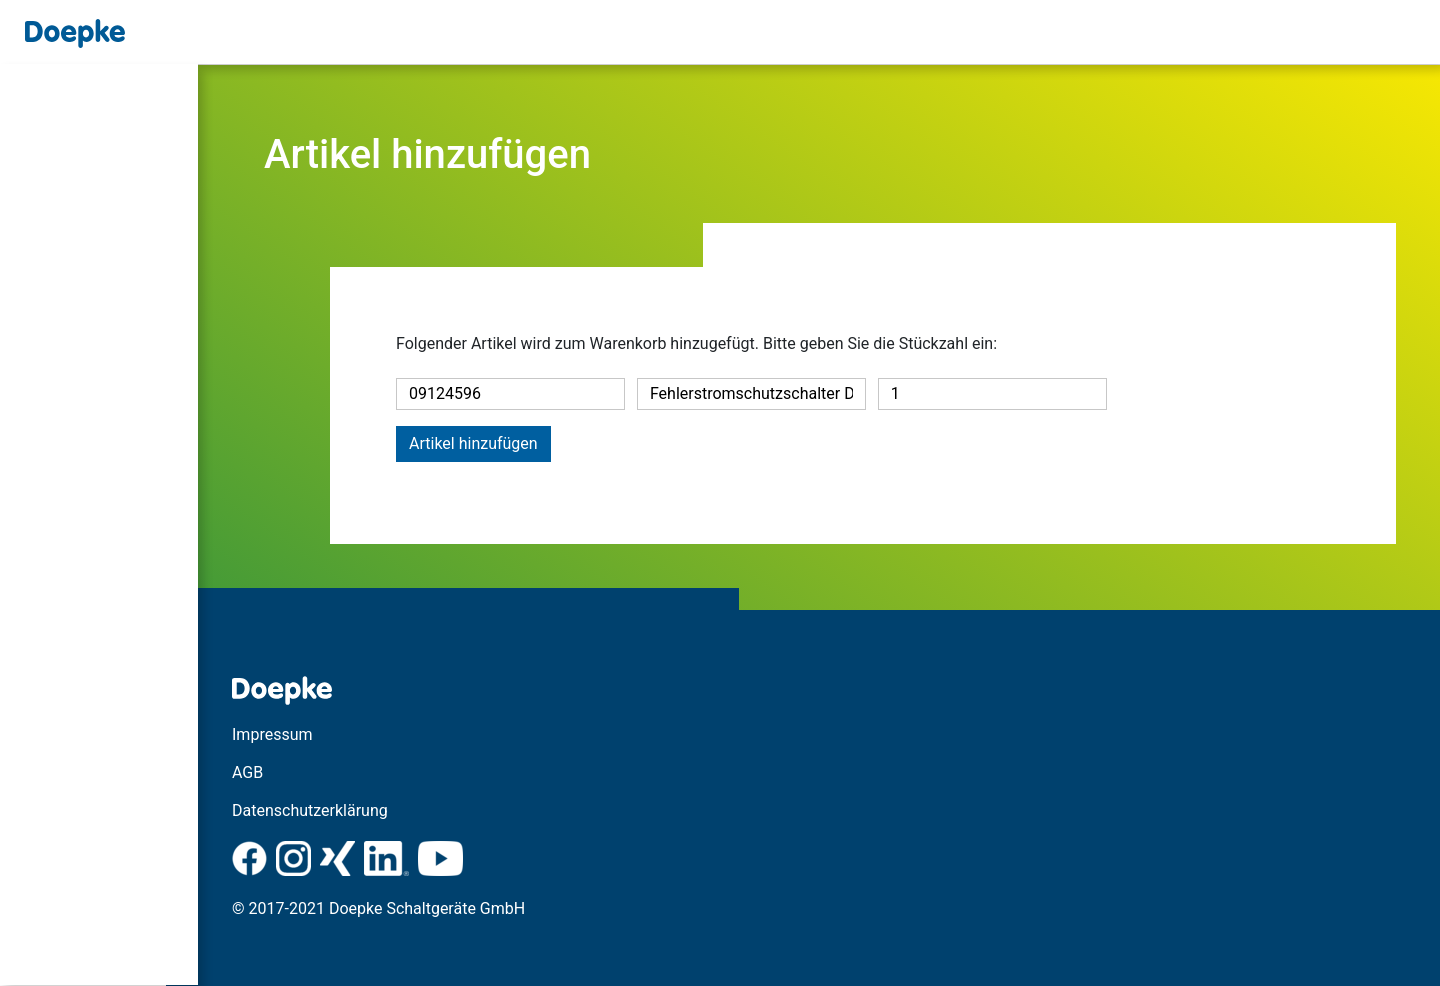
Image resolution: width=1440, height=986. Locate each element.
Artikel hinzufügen (473, 443)
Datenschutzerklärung (342, 810)
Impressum (304, 734)
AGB (279, 772)
